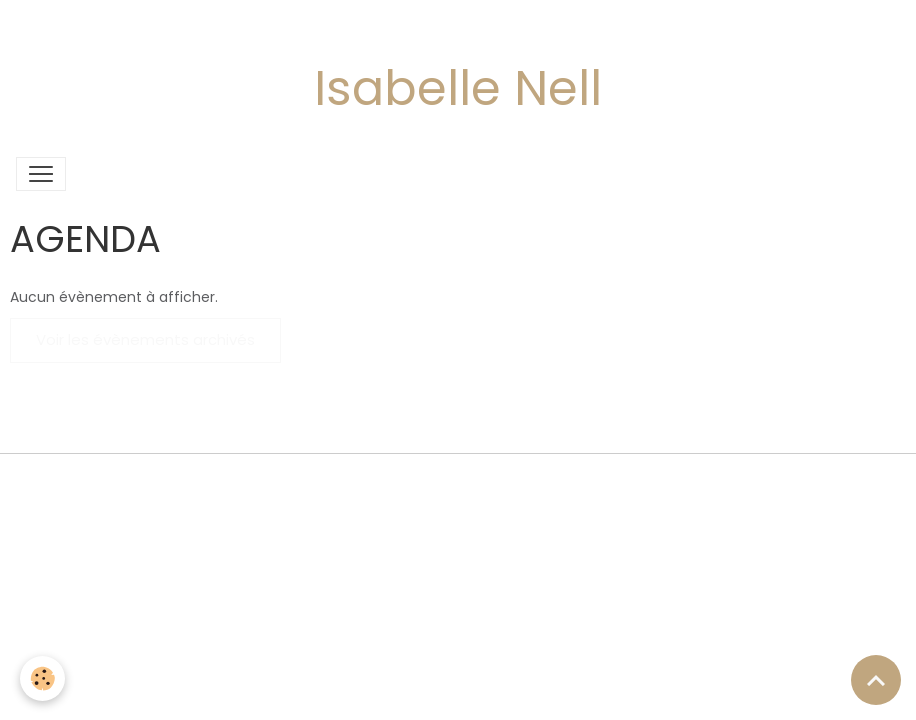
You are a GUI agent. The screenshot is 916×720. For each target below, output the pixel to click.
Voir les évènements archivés (145, 339)
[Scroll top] (876, 680)
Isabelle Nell (458, 88)
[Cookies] (42, 678)
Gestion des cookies (458, 480)
